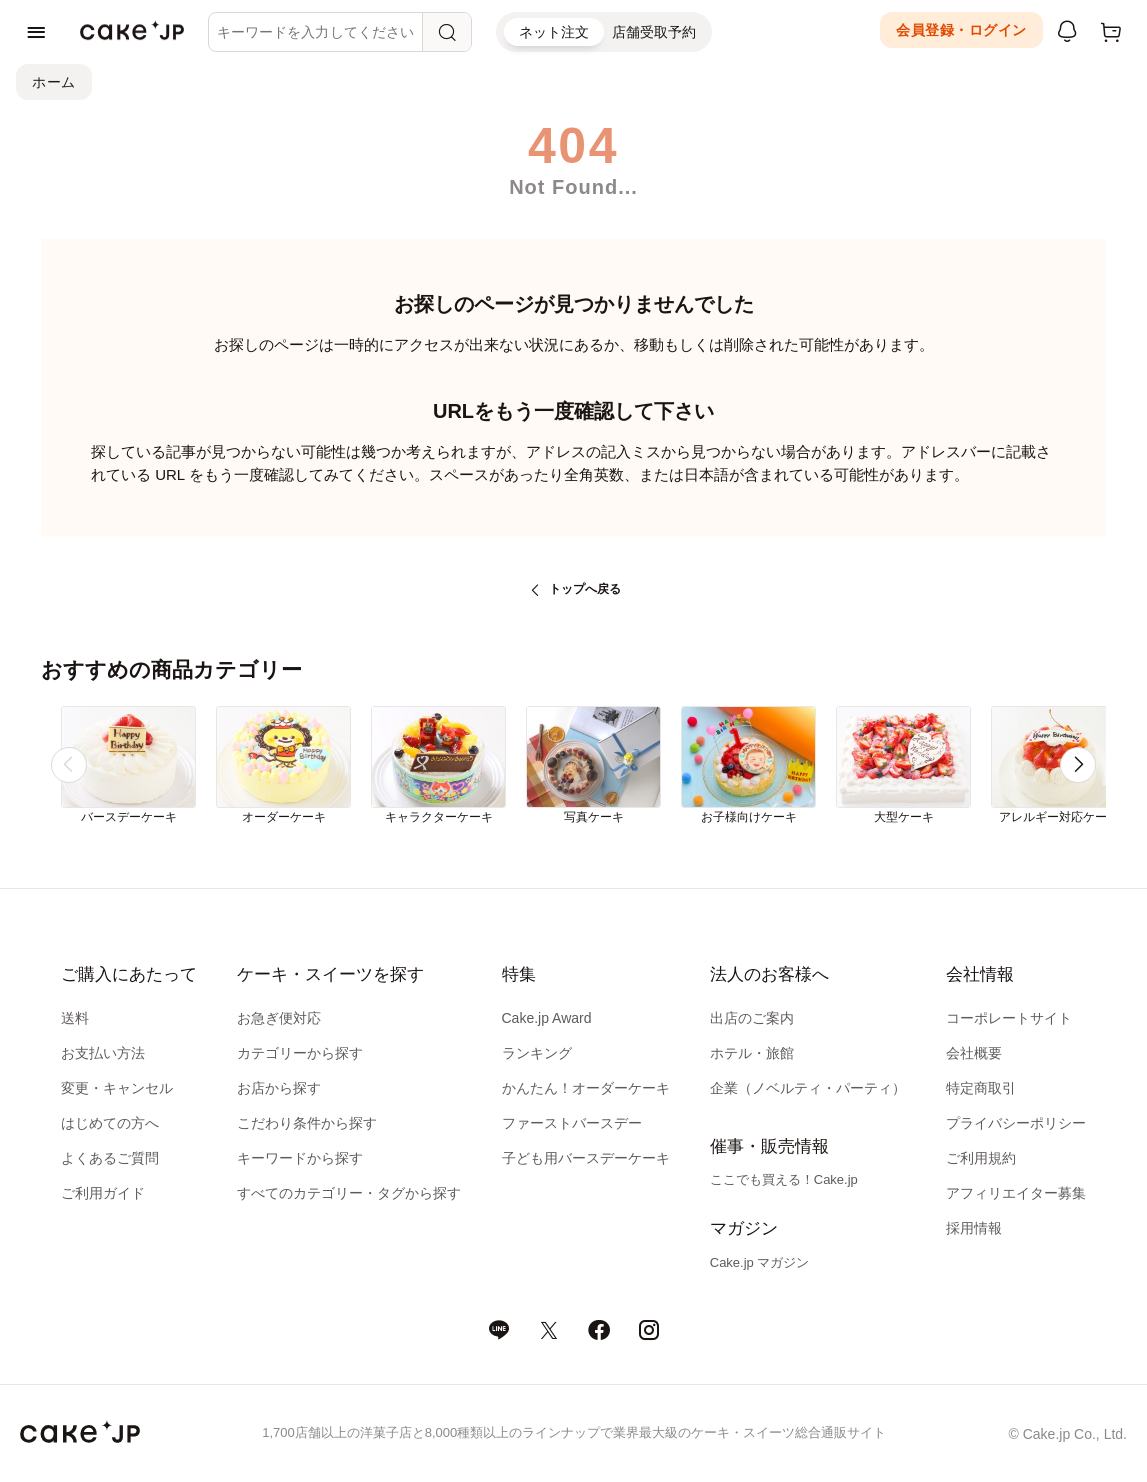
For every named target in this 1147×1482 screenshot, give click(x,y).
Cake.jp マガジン (760, 1262)
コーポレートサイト (1009, 1018)
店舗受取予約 (654, 32)
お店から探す (279, 1088)
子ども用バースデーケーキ (586, 1158)
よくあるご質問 (110, 1158)
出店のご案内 (752, 1018)
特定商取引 (981, 1088)
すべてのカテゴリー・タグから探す (349, 1193)
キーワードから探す (300, 1158)
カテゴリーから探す (300, 1053)
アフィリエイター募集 (1016, 1193)
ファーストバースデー (572, 1123)
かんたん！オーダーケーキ (586, 1088)
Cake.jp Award (547, 1018)
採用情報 (974, 1228)
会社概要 (974, 1053)
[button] (1078, 765)
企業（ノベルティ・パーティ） (808, 1088)
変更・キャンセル (117, 1088)
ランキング (537, 1053)
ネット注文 (554, 32)
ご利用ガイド (103, 1193)
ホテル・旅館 (752, 1053)
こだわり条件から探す (307, 1123)
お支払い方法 (103, 1053)
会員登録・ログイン (961, 30)
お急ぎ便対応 (279, 1018)
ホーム (54, 82)
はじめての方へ (110, 1123)
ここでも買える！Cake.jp (784, 1179)
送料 (75, 1018)
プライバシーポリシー (1016, 1123)
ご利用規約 (981, 1158)
